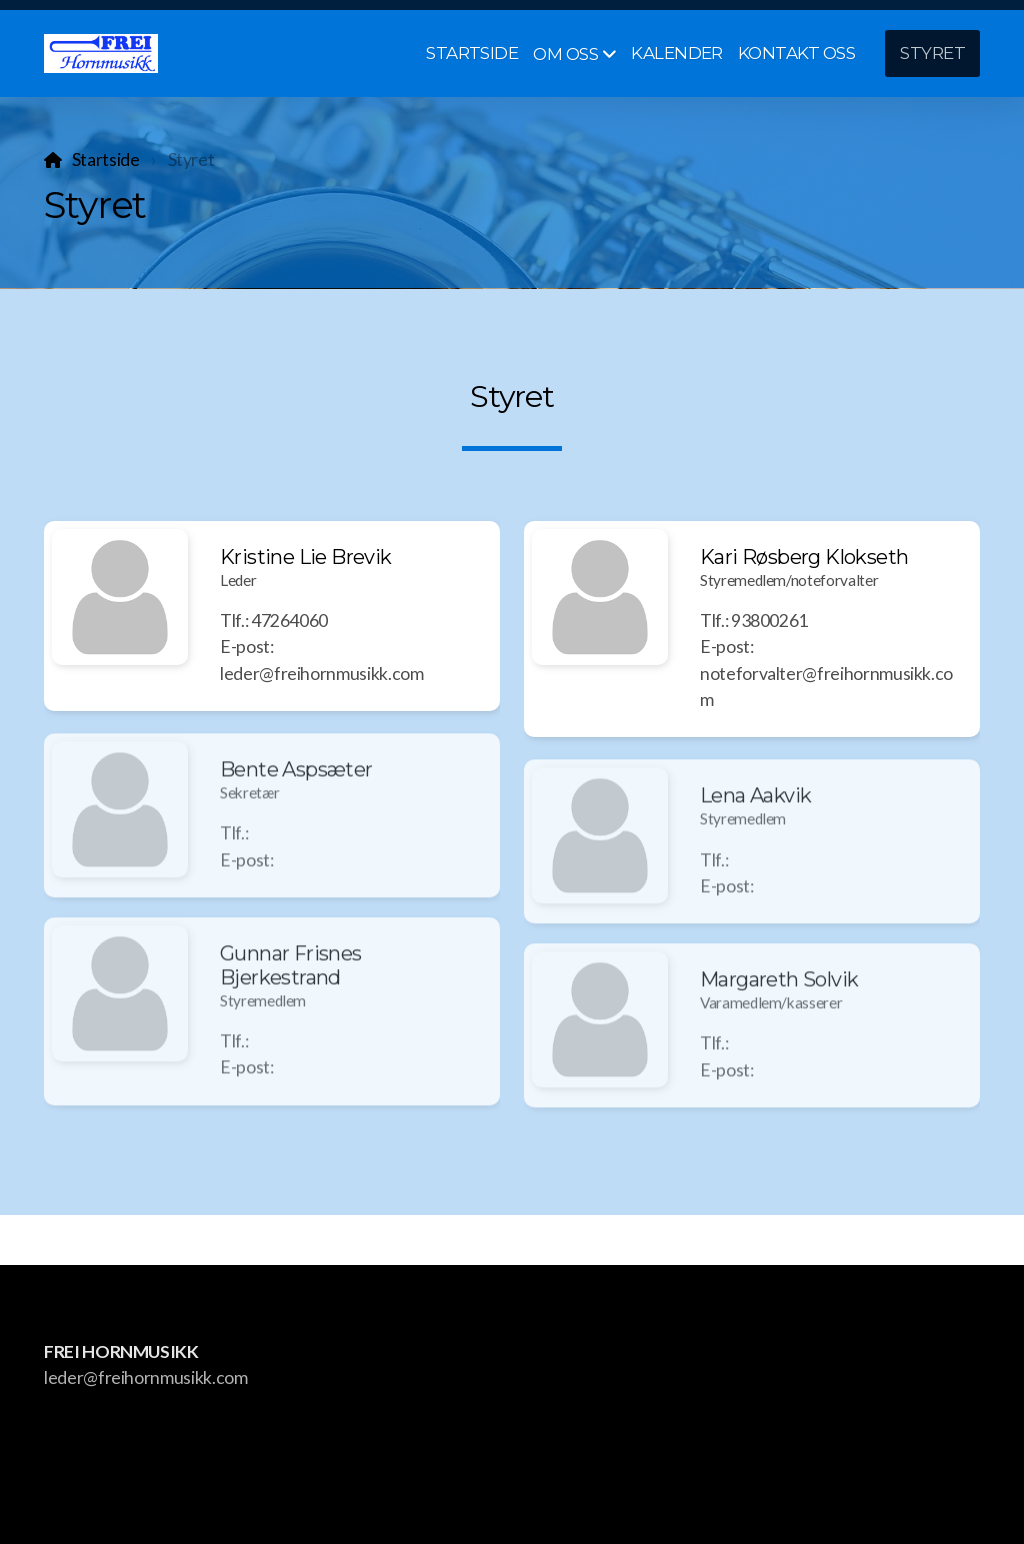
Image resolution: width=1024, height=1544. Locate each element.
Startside (106, 159)
